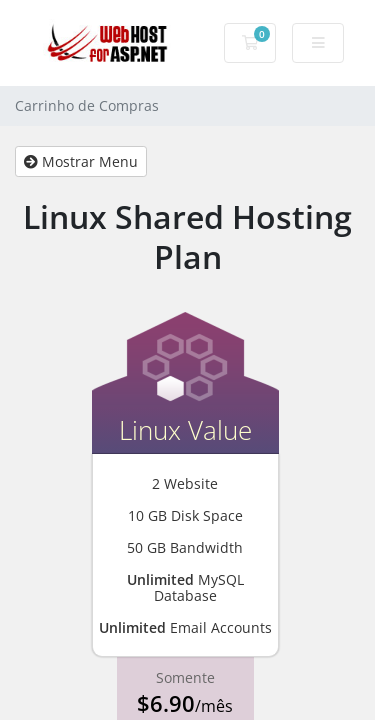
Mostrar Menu (81, 161)
